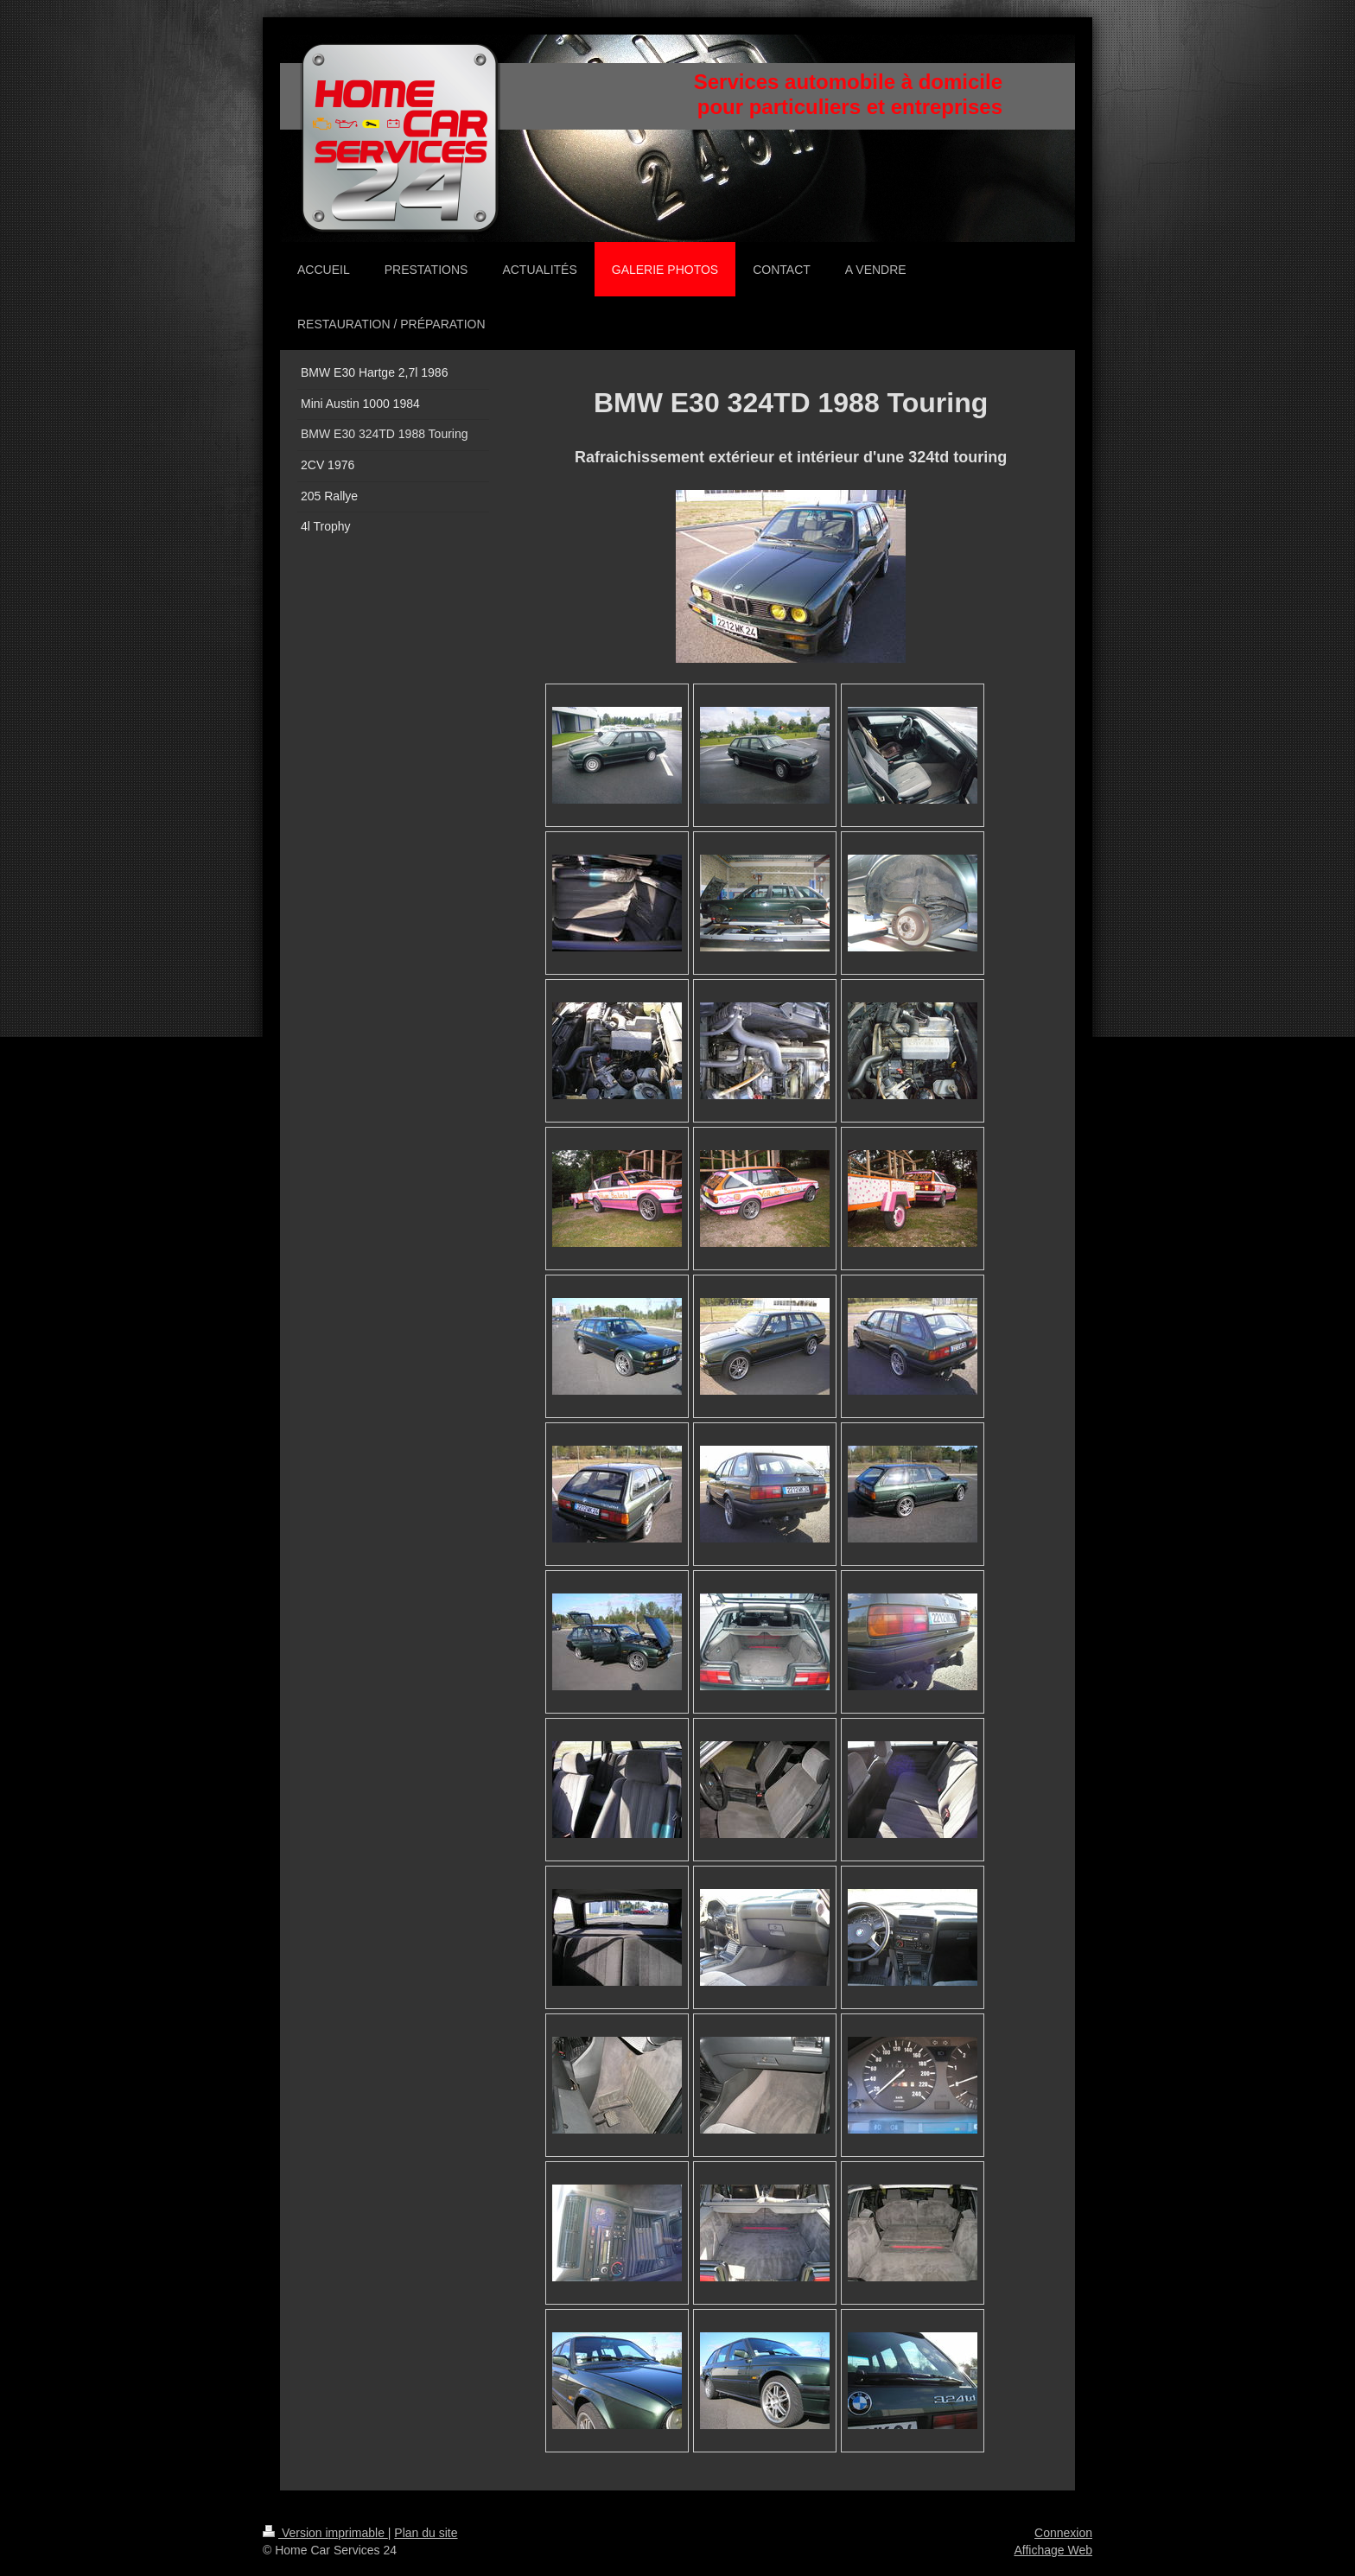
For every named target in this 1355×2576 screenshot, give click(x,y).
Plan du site (425, 2533)
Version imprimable (325, 2533)
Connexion (1063, 2533)
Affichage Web (1053, 2550)
